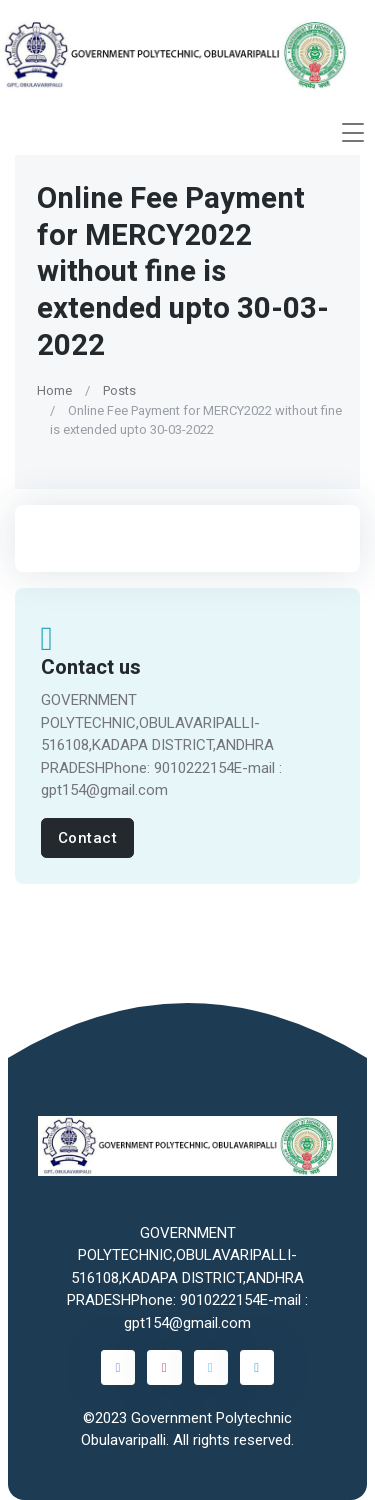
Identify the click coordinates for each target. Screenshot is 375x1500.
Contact (88, 838)
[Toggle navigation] (353, 132)
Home (54, 390)
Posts (119, 390)
